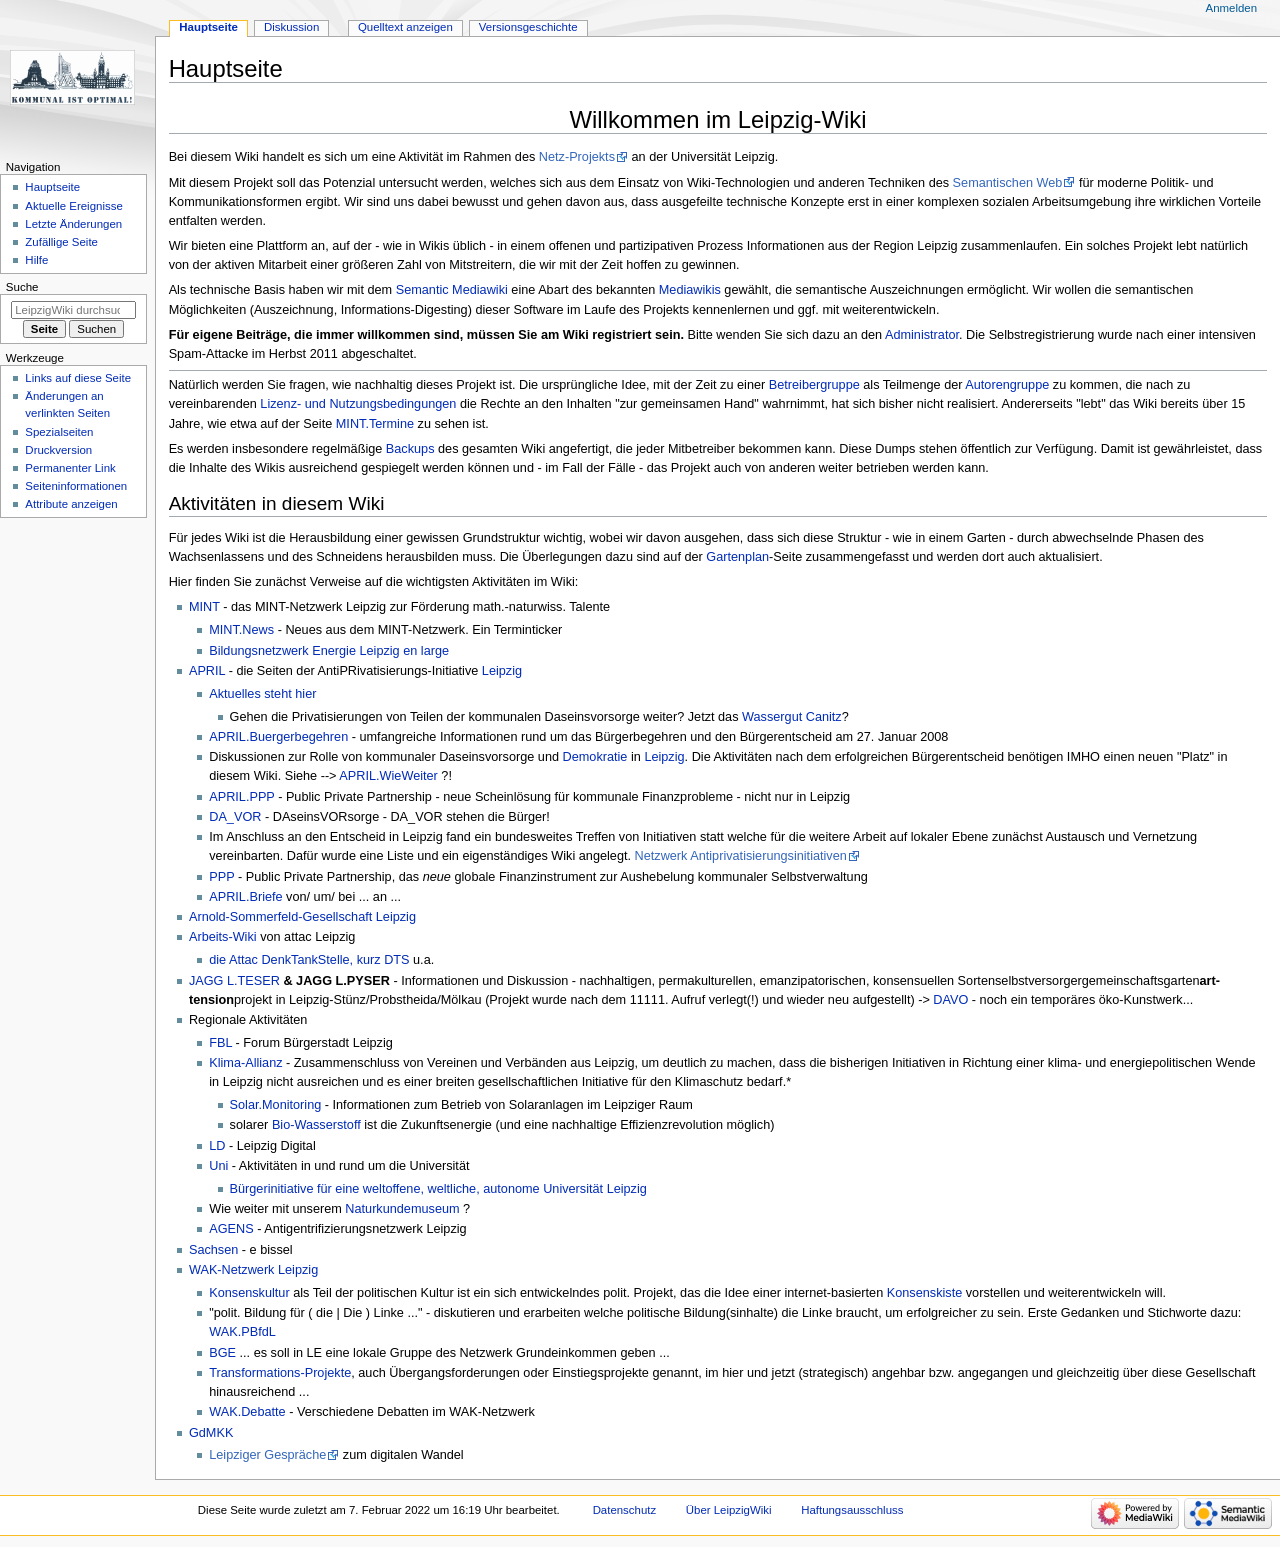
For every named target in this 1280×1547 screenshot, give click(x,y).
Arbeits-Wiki (223, 937)
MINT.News (241, 630)
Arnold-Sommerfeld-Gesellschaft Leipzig (302, 917)
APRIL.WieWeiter (388, 776)
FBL (220, 1043)
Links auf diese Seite (78, 378)
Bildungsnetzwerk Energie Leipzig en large (329, 651)
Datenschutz (625, 1510)
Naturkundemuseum (402, 1209)
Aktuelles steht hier (262, 694)
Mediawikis (690, 290)
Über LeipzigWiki (729, 1510)
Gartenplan (737, 557)
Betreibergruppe (814, 385)
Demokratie (595, 757)
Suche (22, 287)
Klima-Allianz (245, 1063)
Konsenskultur (249, 1293)
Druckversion (58, 450)
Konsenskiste (924, 1293)
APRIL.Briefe (245, 897)
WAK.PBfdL (242, 1332)
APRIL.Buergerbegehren (278, 737)
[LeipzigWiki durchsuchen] (73, 310)
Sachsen (213, 1250)
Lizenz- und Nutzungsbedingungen (358, 404)
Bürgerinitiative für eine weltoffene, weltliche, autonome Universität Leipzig (438, 1189)
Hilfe (36, 260)
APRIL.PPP (241, 797)
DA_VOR (235, 817)
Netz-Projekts (577, 157)
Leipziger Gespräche (267, 1455)
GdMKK (211, 1433)
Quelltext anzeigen (405, 27)
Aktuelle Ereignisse (73, 206)
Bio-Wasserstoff (316, 1125)
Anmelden (1232, 8)
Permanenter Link (70, 468)
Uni (218, 1166)
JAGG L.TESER (234, 981)
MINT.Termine (375, 424)
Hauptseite (208, 27)
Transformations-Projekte (280, 1373)
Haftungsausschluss (852, 1510)
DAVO (950, 1000)
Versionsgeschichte (528, 27)
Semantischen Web (1008, 183)
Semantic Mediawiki (452, 290)
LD (217, 1146)
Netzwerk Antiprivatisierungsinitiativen (741, 856)
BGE (222, 1353)
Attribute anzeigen (71, 504)
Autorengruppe (1007, 385)
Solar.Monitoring (276, 1105)
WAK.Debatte (247, 1412)
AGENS (231, 1229)
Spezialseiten (59, 432)
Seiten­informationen (76, 486)
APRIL (207, 671)
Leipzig (502, 671)
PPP (221, 877)
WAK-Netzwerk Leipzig (253, 1270)
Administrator (922, 335)
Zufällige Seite (61, 242)
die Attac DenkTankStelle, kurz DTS (309, 960)
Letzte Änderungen (73, 224)
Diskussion (291, 27)
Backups (410, 449)
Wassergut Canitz (792, 717)
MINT (204, 607)
